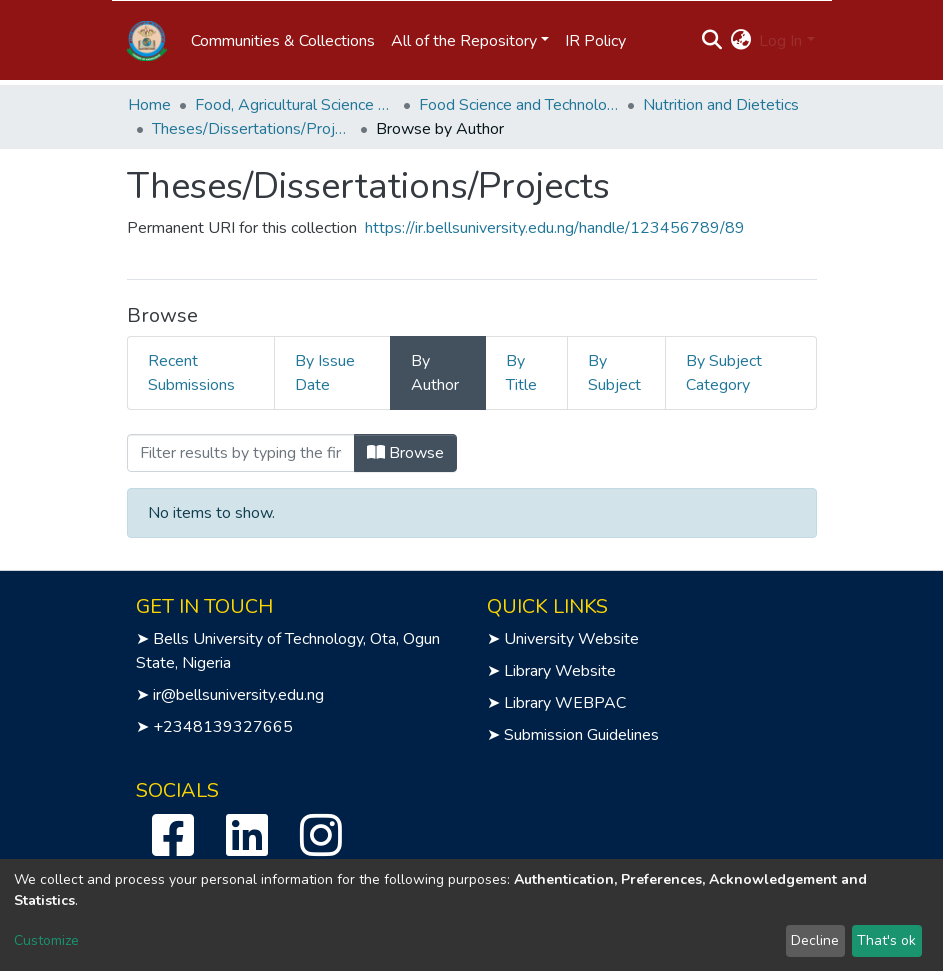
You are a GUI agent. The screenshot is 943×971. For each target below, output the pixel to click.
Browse (405, 453)
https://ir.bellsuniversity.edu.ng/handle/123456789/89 (555, 228)
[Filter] (241, 453)
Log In (780, 41)
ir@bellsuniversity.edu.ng (238, 695)
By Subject (614, 373)
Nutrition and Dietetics (721, 105)
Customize (46, 940)
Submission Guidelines (581, 735)
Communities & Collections (283, 41)
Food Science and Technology (519, 105)
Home (149, 105)
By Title (521, 373)
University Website (571, 639)
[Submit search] (711, 41)
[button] (740, 41)
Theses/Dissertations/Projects (252, 129)
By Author (435, 373)
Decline (815, 940)
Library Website (560, 671)
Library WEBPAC (565, 703)
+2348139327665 (223, 727)
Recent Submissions (191, 373)
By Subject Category (724, 373)
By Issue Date (325, 373)
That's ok (886, 940)
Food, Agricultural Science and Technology (295, 105)
